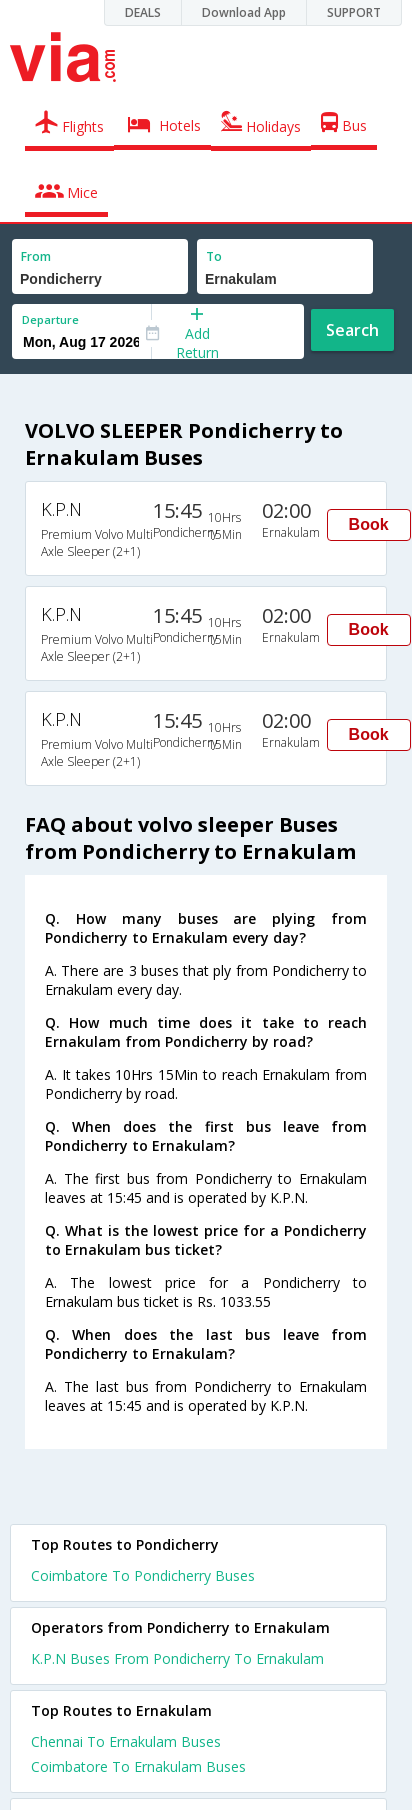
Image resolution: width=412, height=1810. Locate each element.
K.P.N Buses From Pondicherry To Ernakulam (177, 1658)
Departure (50, 319)
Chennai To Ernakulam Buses (126, 1741)
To (214, 256)
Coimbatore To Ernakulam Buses (138, 1766)
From (36, 256)
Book (369, 524)
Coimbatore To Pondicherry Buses (143, 1575)
